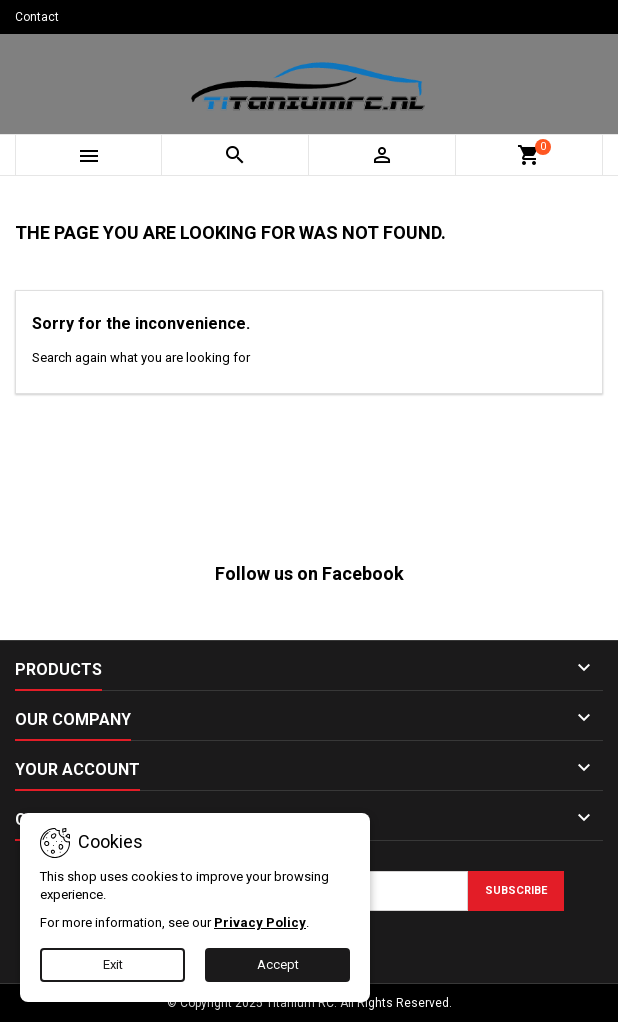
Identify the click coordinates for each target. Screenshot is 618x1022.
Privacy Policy (260, 922)
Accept (278, 964)
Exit (113, 964)
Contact (37, 17)
